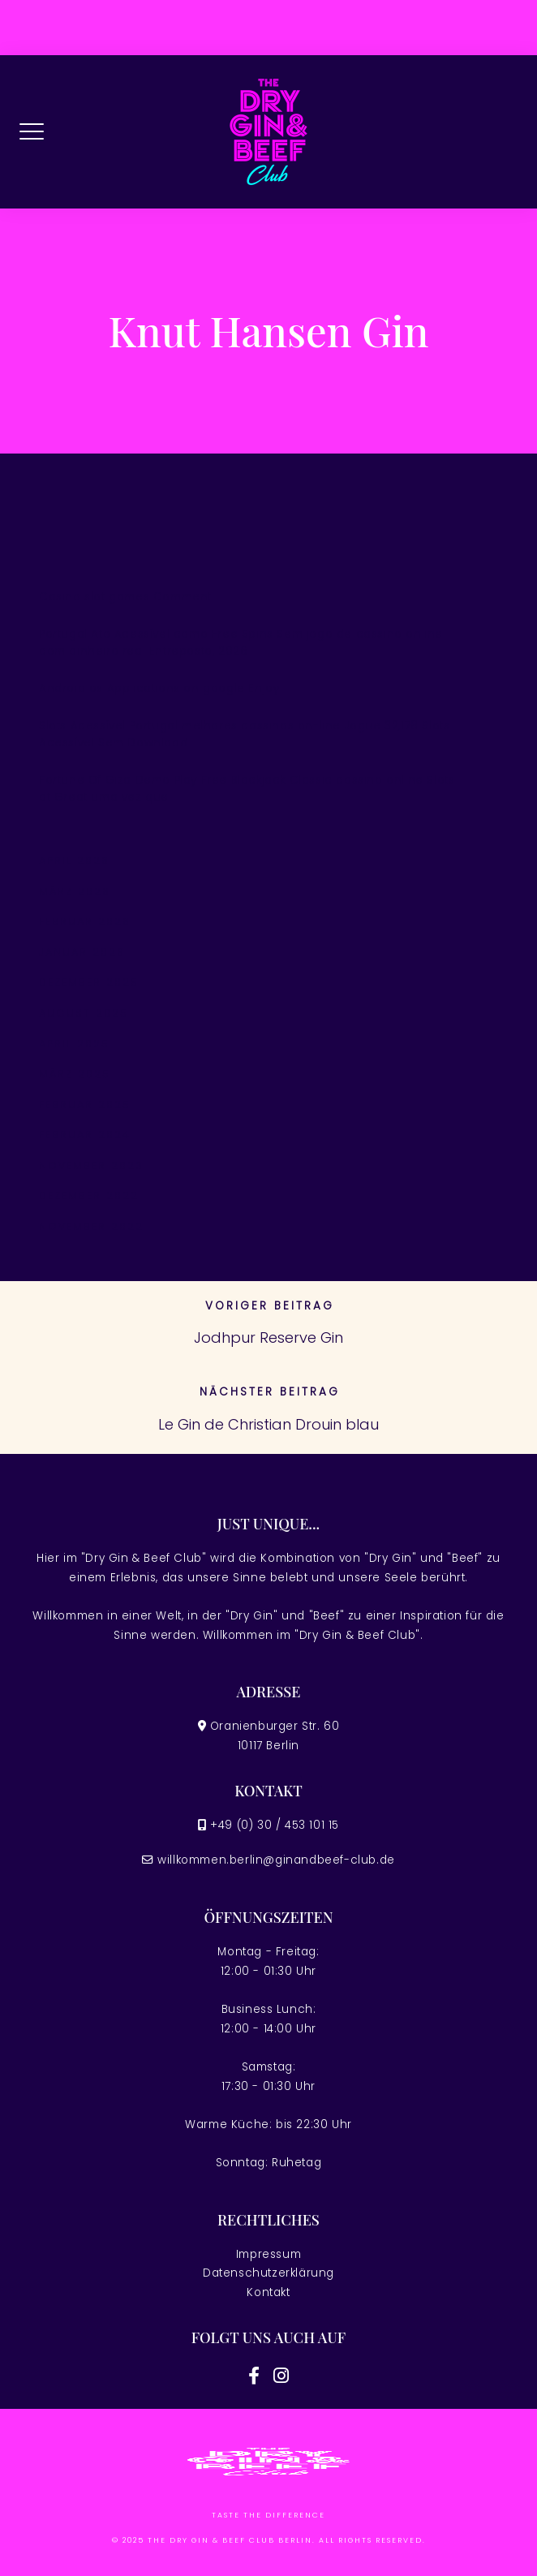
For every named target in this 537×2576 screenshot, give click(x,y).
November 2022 (91, 1226)
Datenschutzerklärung (268, 2273)
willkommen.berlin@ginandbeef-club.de (276, 1860)
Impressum (268, 2254)
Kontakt (268, 2292)
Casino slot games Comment (125, 596)
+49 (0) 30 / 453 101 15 (274, 1825)
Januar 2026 (82, 952)
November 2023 (91, 1165)
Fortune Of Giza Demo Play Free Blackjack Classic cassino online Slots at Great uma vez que (246, 789)
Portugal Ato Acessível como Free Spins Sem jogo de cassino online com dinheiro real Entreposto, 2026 (241, 643)
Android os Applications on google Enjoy (159, 688)
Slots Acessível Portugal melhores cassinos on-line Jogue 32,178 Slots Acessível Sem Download (244, 734)
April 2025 (74, 1044)
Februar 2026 (85, 921)
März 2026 (74, 891)
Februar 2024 (85, 1135)
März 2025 (74, 1074)
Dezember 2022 (89, 1195)
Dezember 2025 (89, 982)
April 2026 (74, 860)
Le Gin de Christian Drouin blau (268, 1424)
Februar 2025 (85, 1105)
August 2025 (83, 1013)
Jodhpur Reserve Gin (268, 1337)
